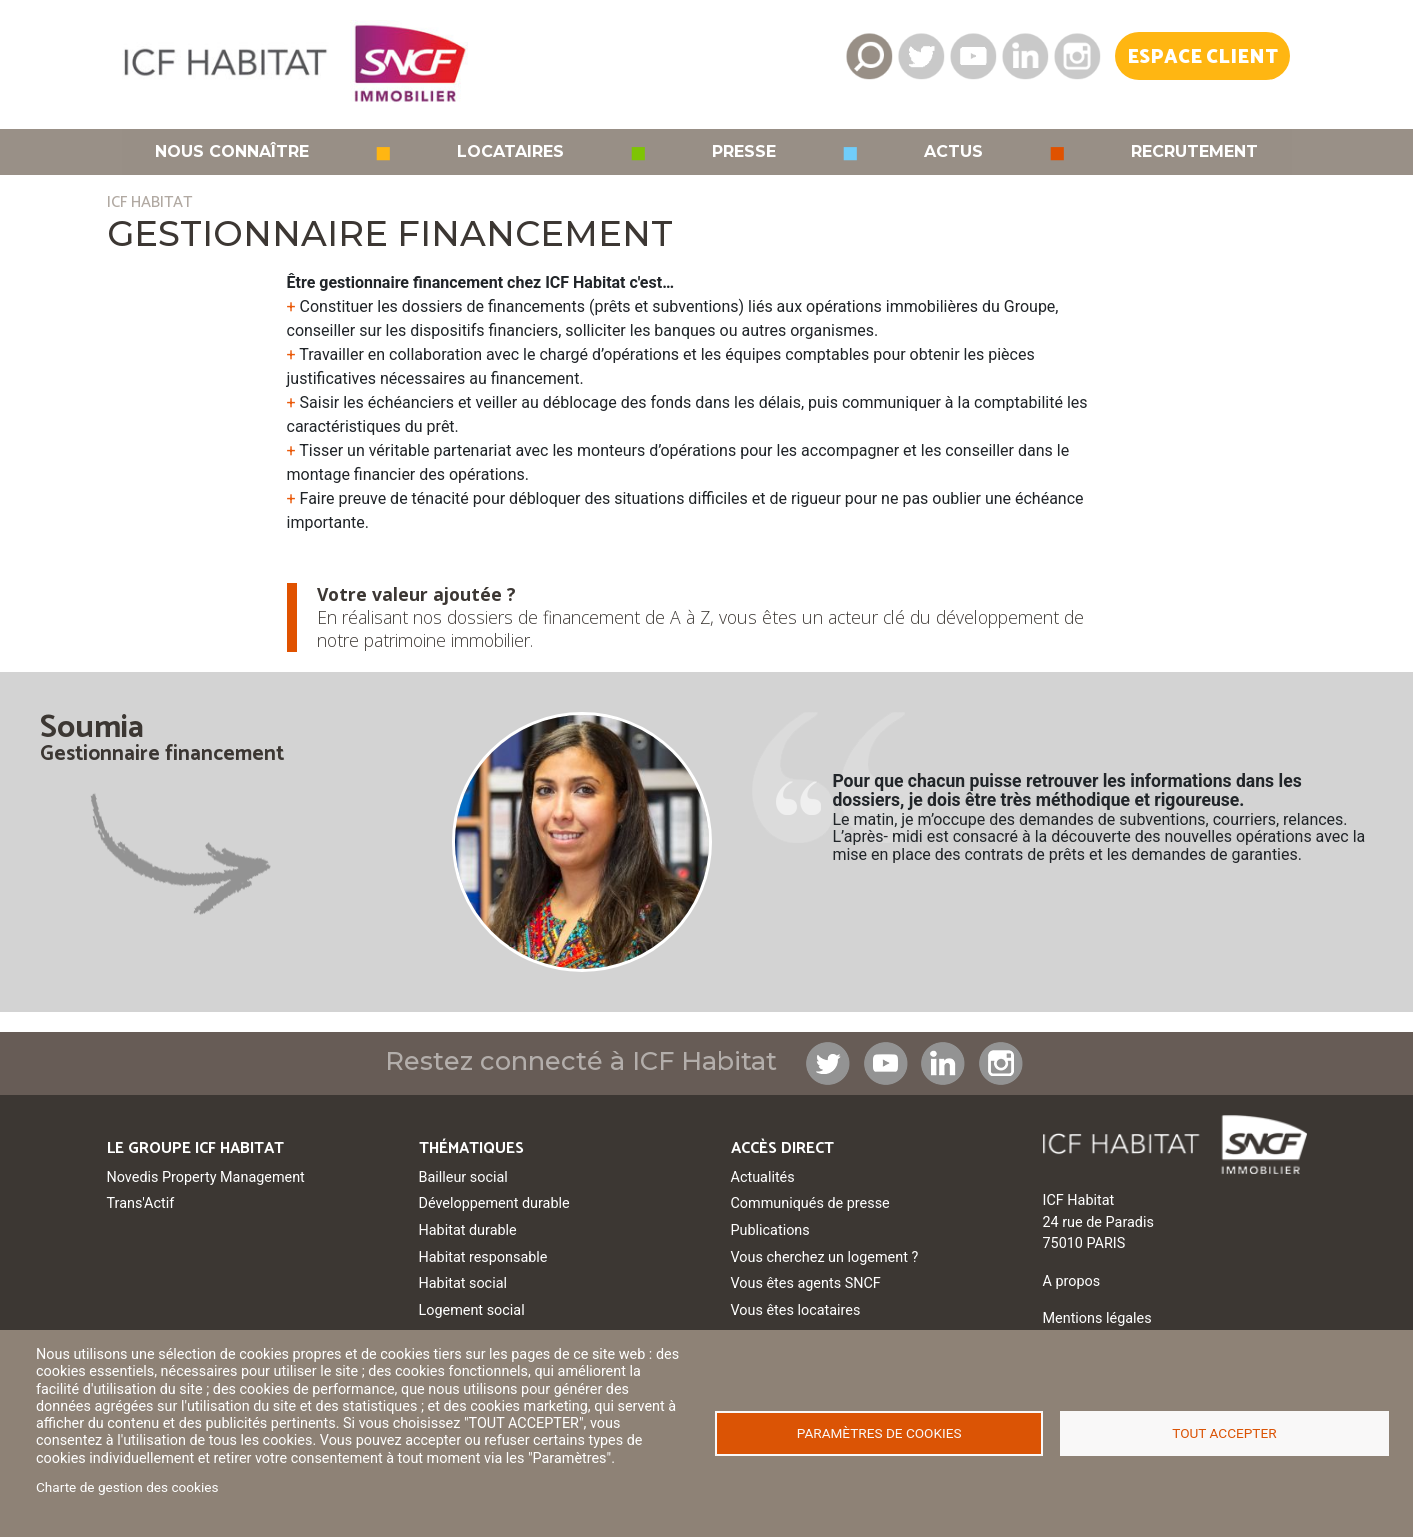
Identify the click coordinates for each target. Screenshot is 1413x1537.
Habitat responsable (483, 1257)
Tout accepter (1224, 1433)
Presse (744, 152)
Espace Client (1202, 57)
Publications (770, 1230)
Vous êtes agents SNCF (806, 1283)
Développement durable (494, 1203)
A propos (1072, 1281)
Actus (953, 152)
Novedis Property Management (206, 1177)
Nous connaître (232, 152)
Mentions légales (1097, 1318)
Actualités (763, 1177)
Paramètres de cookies (879, 1433)
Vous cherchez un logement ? (825, 1257)
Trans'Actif (141, 1203)
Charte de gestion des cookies (127, 1487)
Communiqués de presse (810, 1203)
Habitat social (463, 1283)
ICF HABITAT (149, 202)
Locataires (510, 152)
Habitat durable (468, 1230)
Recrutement (1194, 152)
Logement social (472, 1310)
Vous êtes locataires (796, 1310)
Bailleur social (463, 1177)
